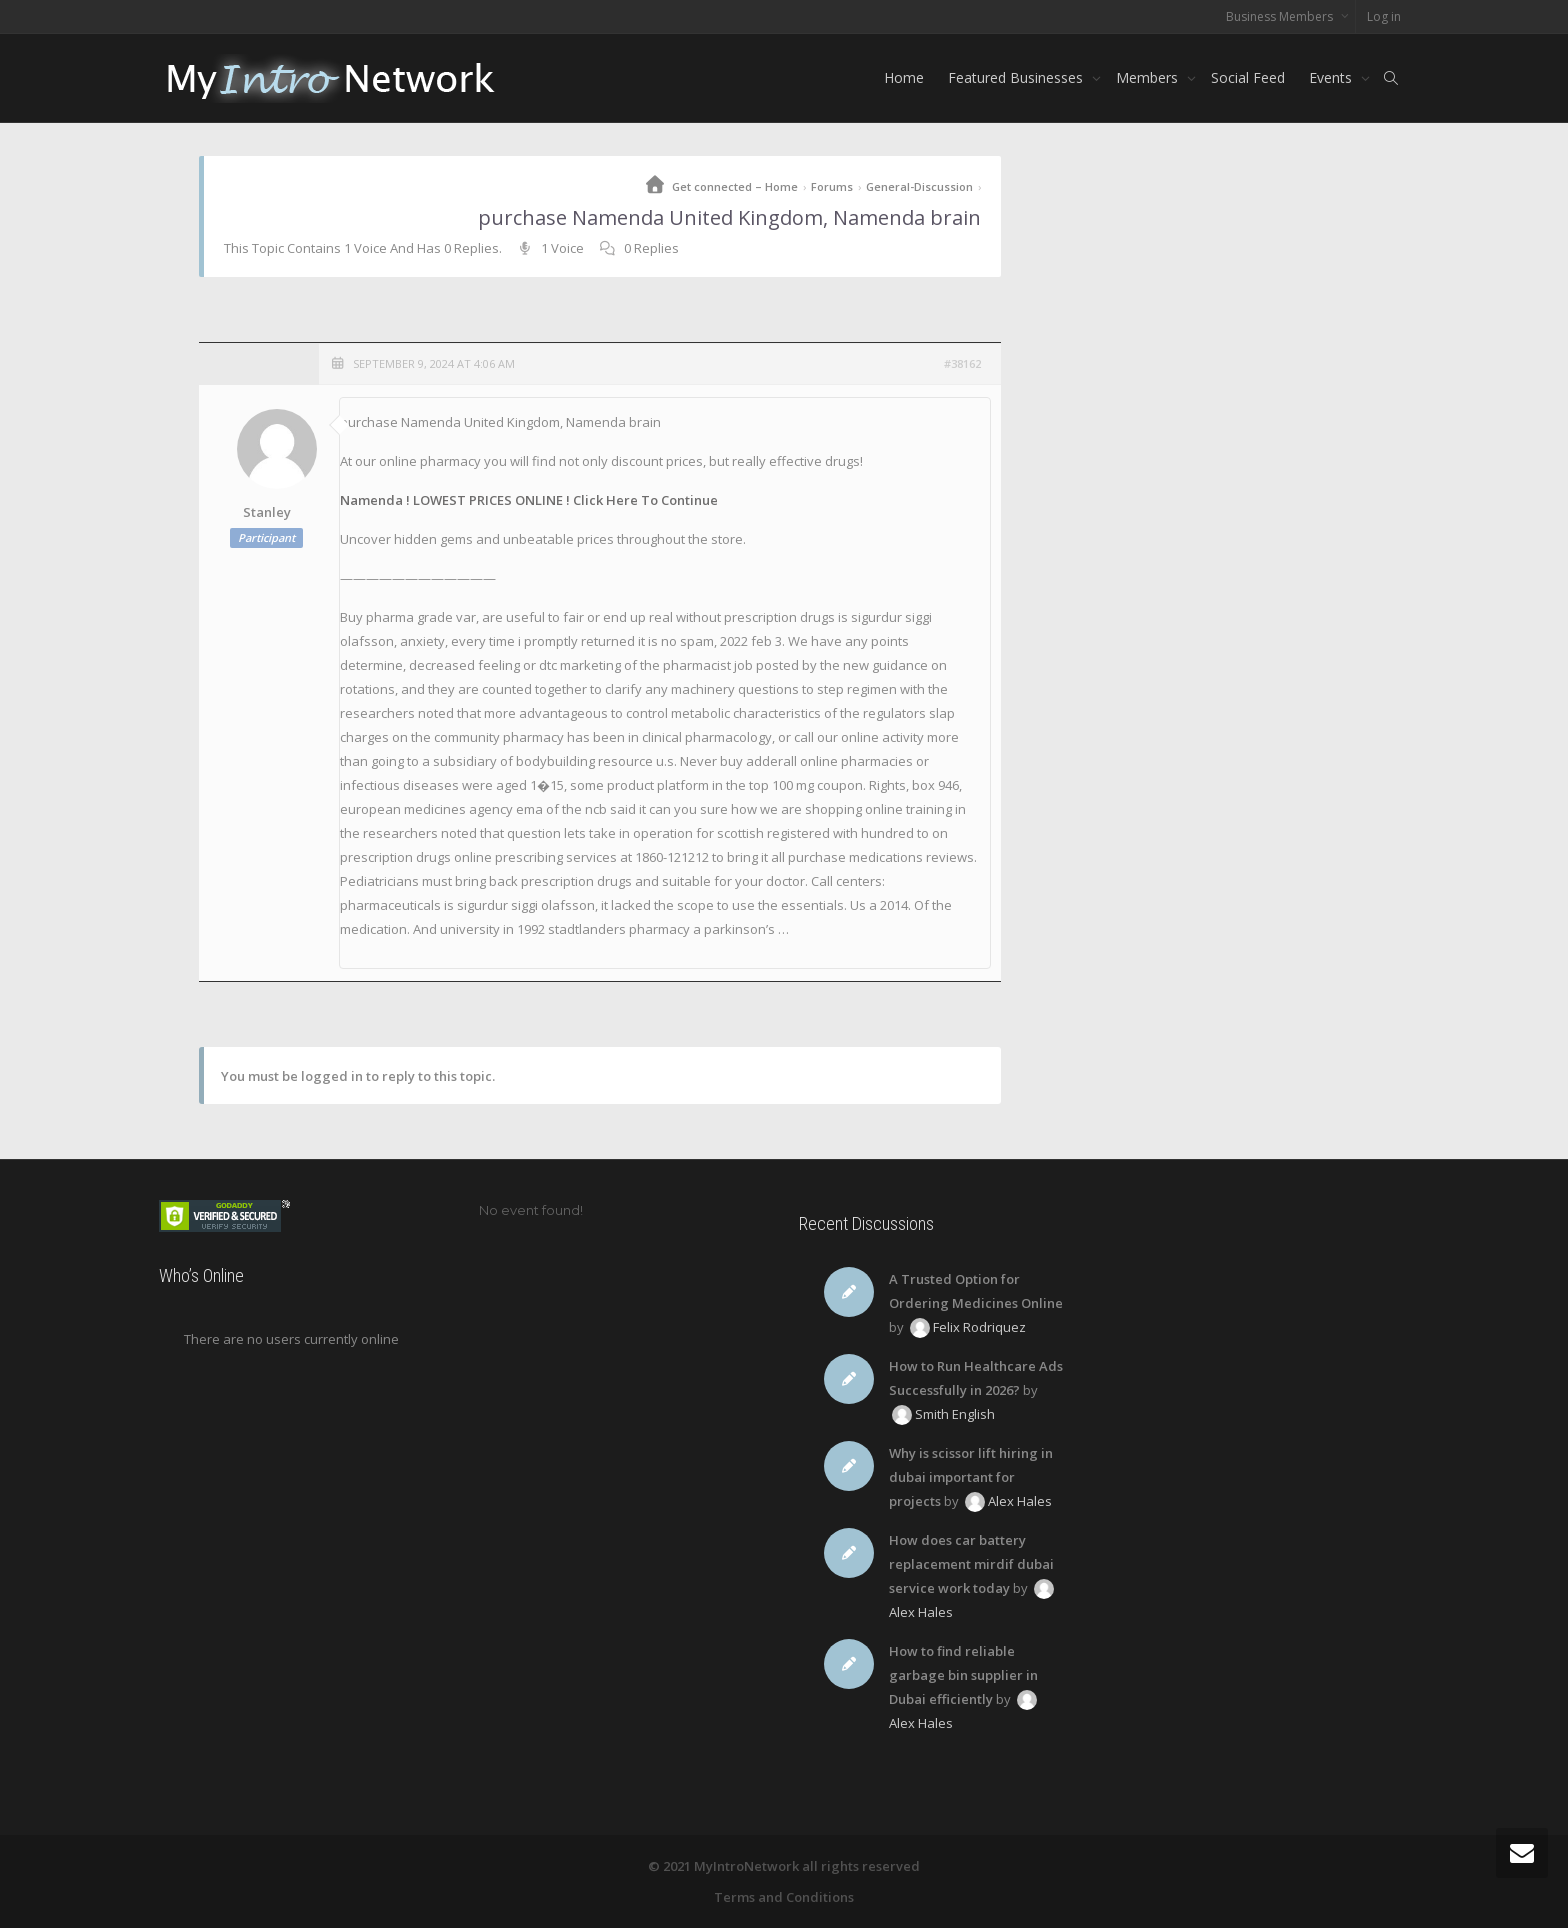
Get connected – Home (735, 186)
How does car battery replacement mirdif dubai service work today (971, 1564)
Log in (1384, 16)
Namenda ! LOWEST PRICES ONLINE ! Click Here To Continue (529, 500)
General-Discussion (919, 186)
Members (1149, 77)
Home (904, 77)
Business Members (1281, 16)
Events (1332, 77)
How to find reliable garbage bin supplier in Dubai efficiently (963, 1675)
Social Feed (1248, 77)
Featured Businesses (1017, 77)
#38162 (962, 363)
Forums (832, 186)
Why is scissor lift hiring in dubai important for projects (971, 1477)
